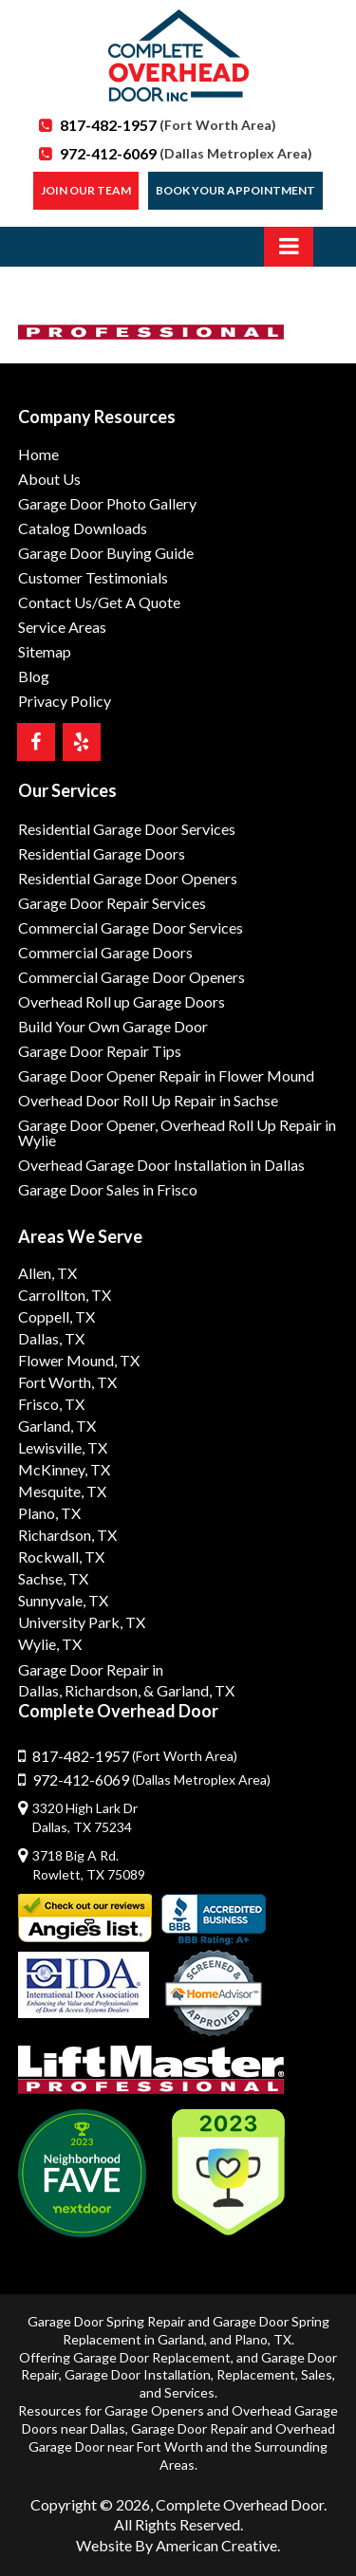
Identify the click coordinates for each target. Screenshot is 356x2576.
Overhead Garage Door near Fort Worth (181, 2437)
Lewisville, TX (62, 1447)
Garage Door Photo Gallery (107, 503)
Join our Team (86, 190)
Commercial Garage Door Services (130, 927)
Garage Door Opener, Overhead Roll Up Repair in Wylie (177, 1132)
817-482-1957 (168, 125)
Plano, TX (49, 1513)
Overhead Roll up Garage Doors (121, 1001)
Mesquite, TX (62, 1491)
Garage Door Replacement (152, 2357)
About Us (49, 479)
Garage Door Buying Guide (106, 553)
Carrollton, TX (64, 1295)
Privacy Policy (64, 701)
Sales (316, 2374)
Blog (33, 676)
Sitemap (44, 651)
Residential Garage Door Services (126, 829)
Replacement (255, 2374)
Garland (181, 2339)
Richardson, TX (67, 1535)
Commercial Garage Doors (105, 952)
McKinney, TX (64, 1469)
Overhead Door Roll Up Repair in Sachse (148, 1100)
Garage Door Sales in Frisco (107, 1189)
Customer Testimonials (93, 577)
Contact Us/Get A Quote (99, 602)
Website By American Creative (176, 2545)
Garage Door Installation (138, 2374)
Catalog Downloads (82, 528)
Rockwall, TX (61, 1556)
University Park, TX (81, 1622)
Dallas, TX (51, 1338)
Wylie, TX (50, 1644)
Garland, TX (57, 1426)
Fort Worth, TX (67, 1382)
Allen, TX (47, 1273)
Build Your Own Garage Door (113, 1026)
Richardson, (103, 1690)
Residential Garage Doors (101, 853)
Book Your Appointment (235, 190)
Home (38, 454)
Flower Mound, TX (79, 1360)
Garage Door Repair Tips (99, 1051)
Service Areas (62, 627)
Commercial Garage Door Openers (131, 977)
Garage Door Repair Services (112, 903)
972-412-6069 (186, 153)
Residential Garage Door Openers (127, 878)
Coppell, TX (56, 1316)
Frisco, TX (51, 1404)
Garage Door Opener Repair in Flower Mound (166, 1075)
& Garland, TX (188, 1690)
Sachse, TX (53, 1578)
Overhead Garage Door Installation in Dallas (161, 1165)
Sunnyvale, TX (63, 1600)
